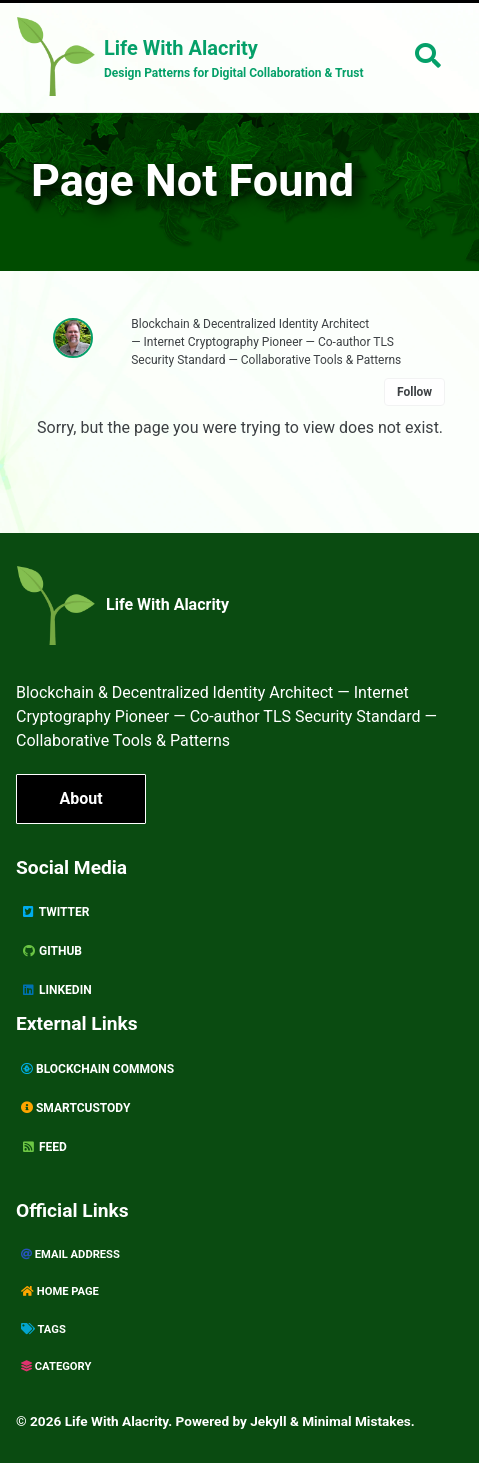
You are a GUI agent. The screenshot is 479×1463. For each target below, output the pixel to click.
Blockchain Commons (97, 1069)
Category (56, 1366)
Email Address (70, 1254)
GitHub (51, 951)
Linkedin (56, 990)
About (80, 798)
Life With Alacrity (167, 604)
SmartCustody (75, 1108)
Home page (60, 1291)
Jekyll (268, 1421)
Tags (43, 1329)
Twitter (55, 912)
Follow (414, 392)
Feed (44, 1147)
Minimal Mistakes (356, 1421)
